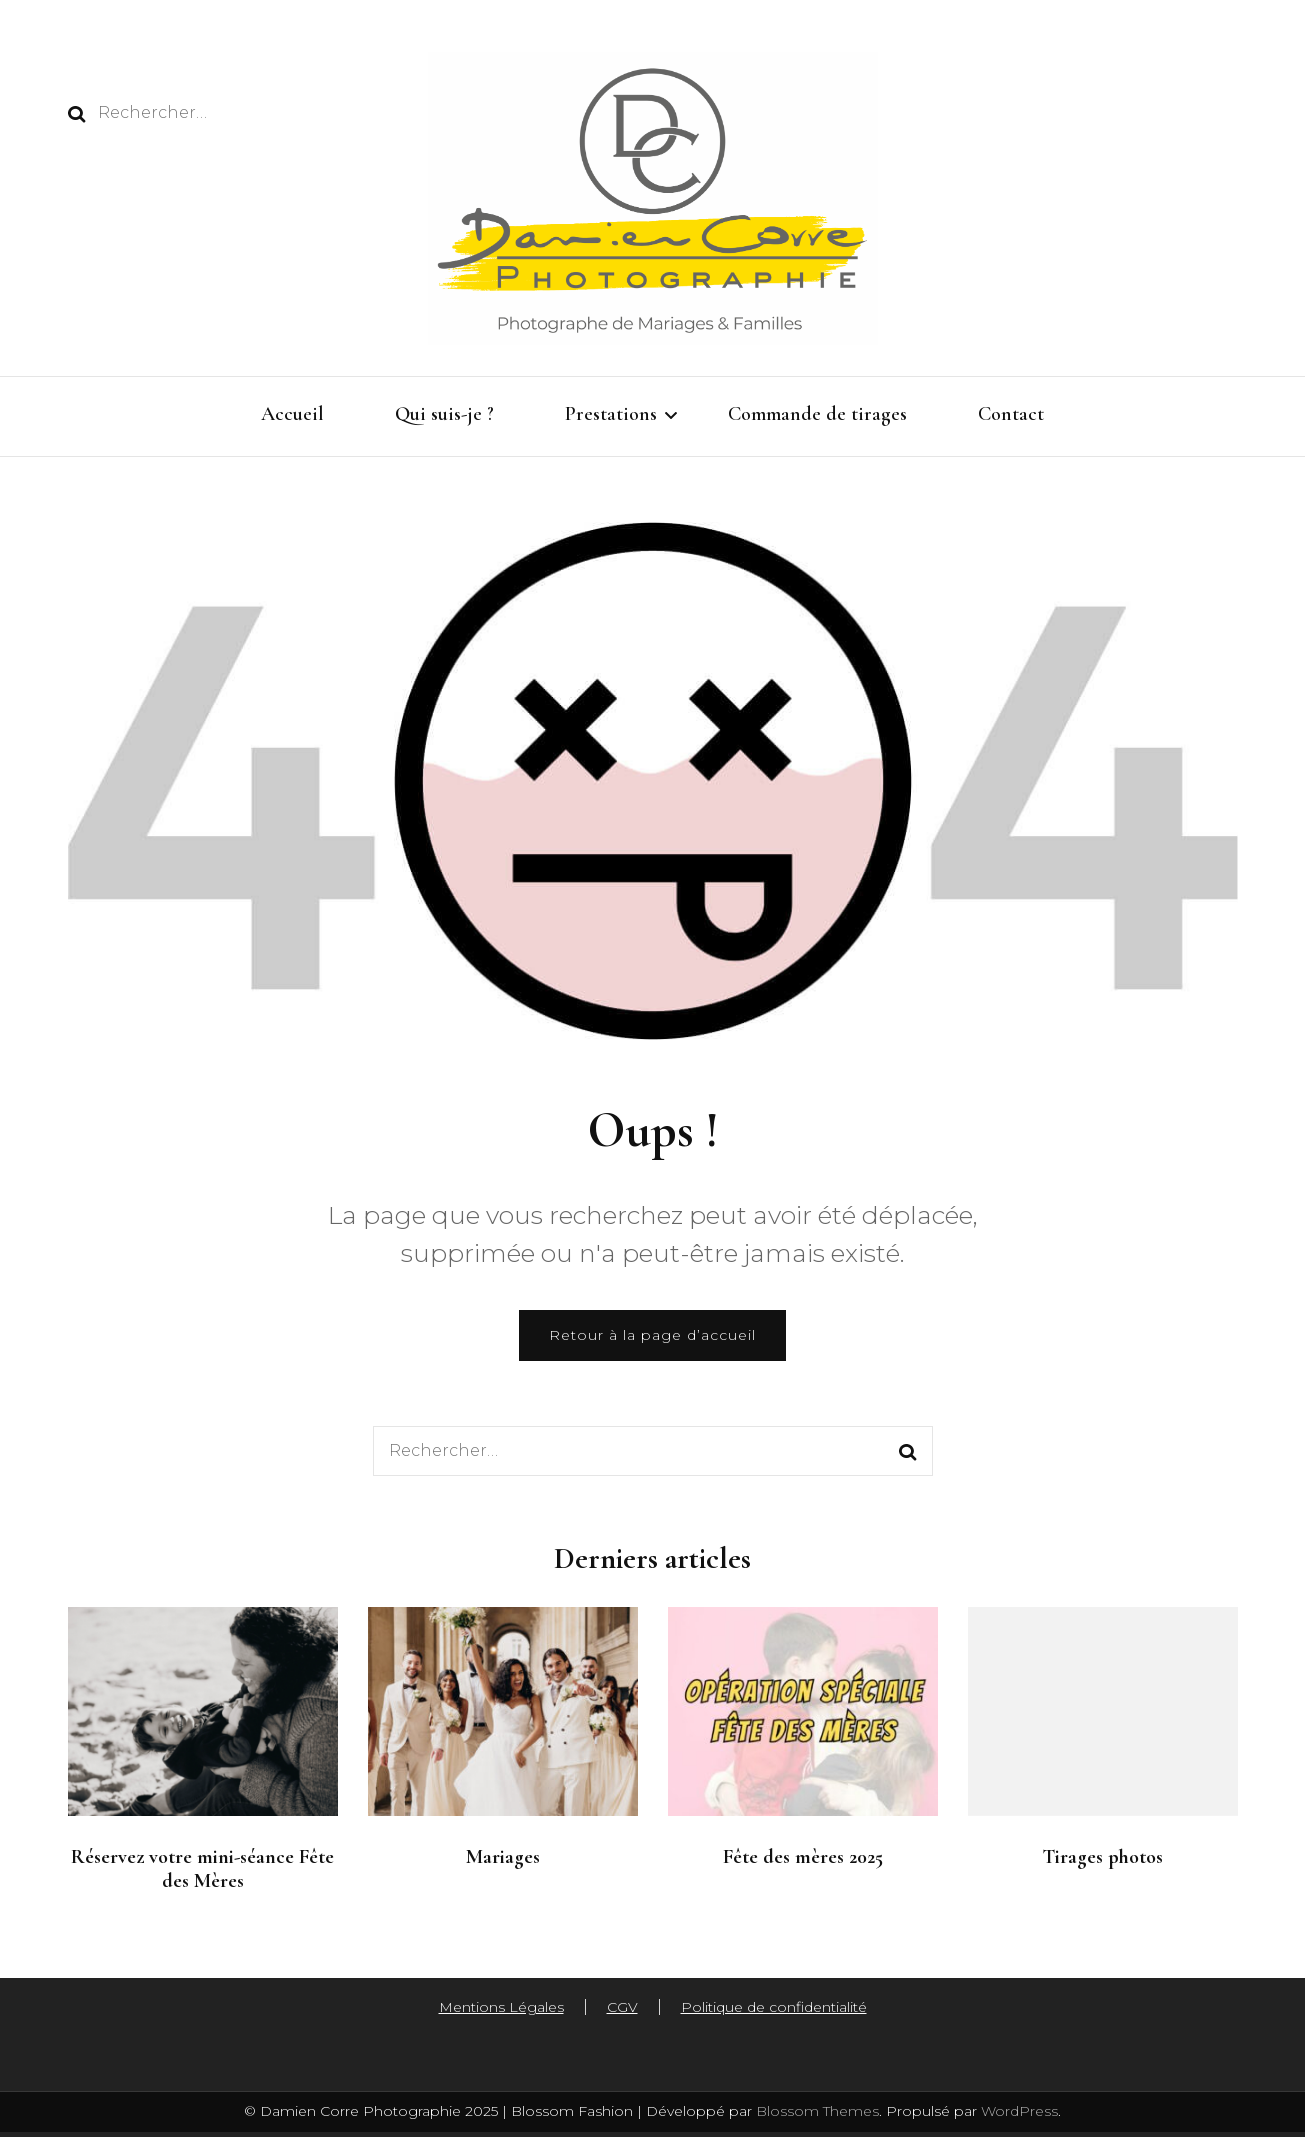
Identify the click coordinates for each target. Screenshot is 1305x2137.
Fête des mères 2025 (803, 1857)
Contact (1011, 414)
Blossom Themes (815, 2111)
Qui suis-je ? (444, 414)
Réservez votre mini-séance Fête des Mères (202, 1869)
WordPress (1019, 2111)
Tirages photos (1102, 1857)
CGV (622, 2007)
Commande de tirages (817, 414)
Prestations (611, 414)
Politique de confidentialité (774, 2007)
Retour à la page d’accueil (652, 1335)
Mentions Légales (501, 2007)
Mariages (503, 1857)
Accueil (292, 414)
